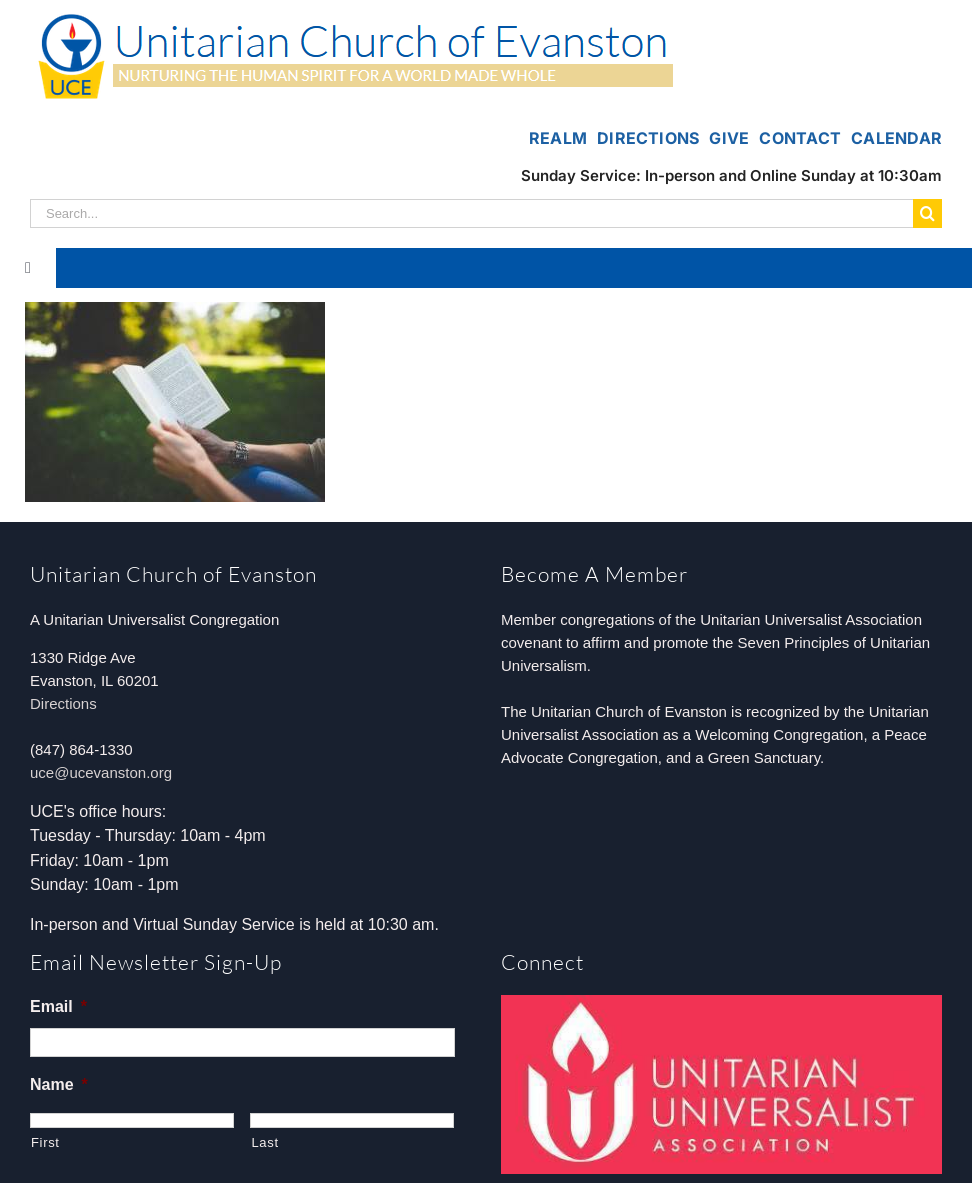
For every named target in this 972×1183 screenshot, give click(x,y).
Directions (63, 703)
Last (264, 1142)
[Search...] (471, 213)
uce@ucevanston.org (101, 772)
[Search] (927, 213)
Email (58, 1006)
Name (59, 1084)
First (45, 1142)
